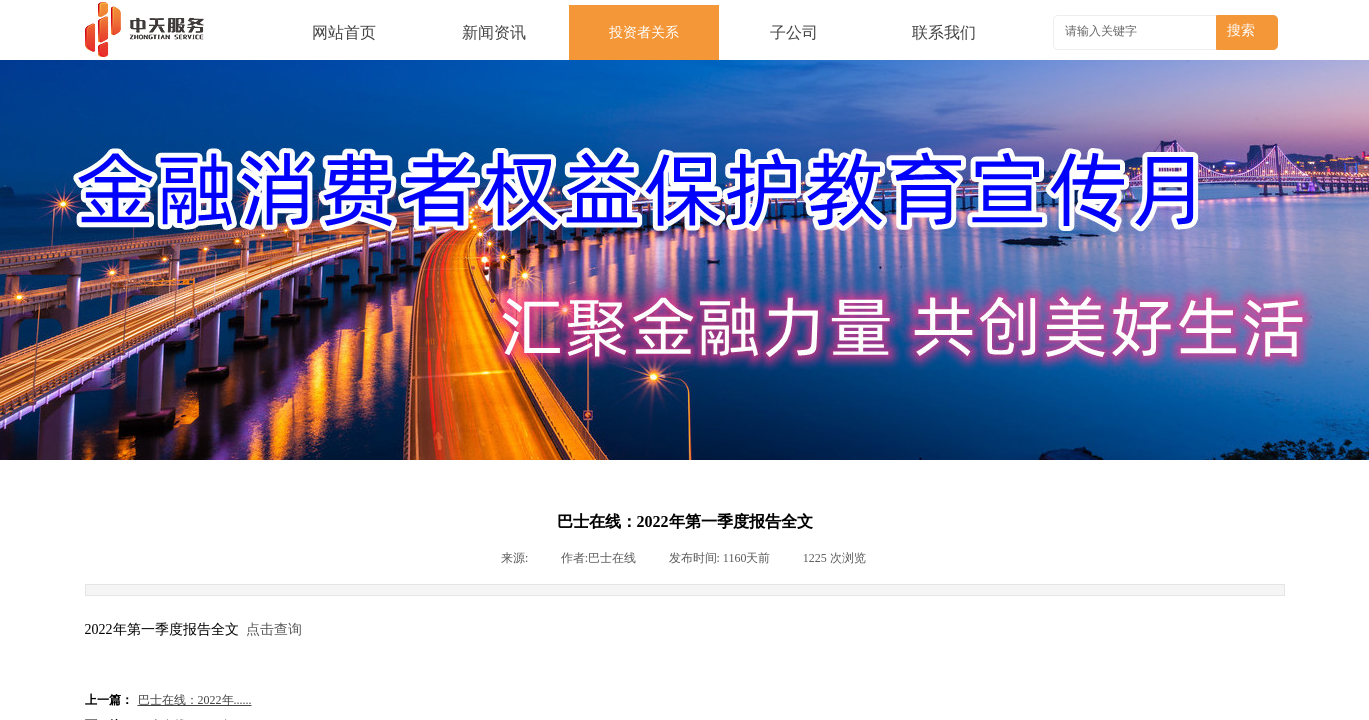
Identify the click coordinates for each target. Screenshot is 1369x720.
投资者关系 (644, 32)
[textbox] (1137, 31)
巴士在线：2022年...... (168, 700)
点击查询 (274, 629)
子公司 (794, 32)
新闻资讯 (494, 32)
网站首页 (344, 32)
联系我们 (944, 32)
